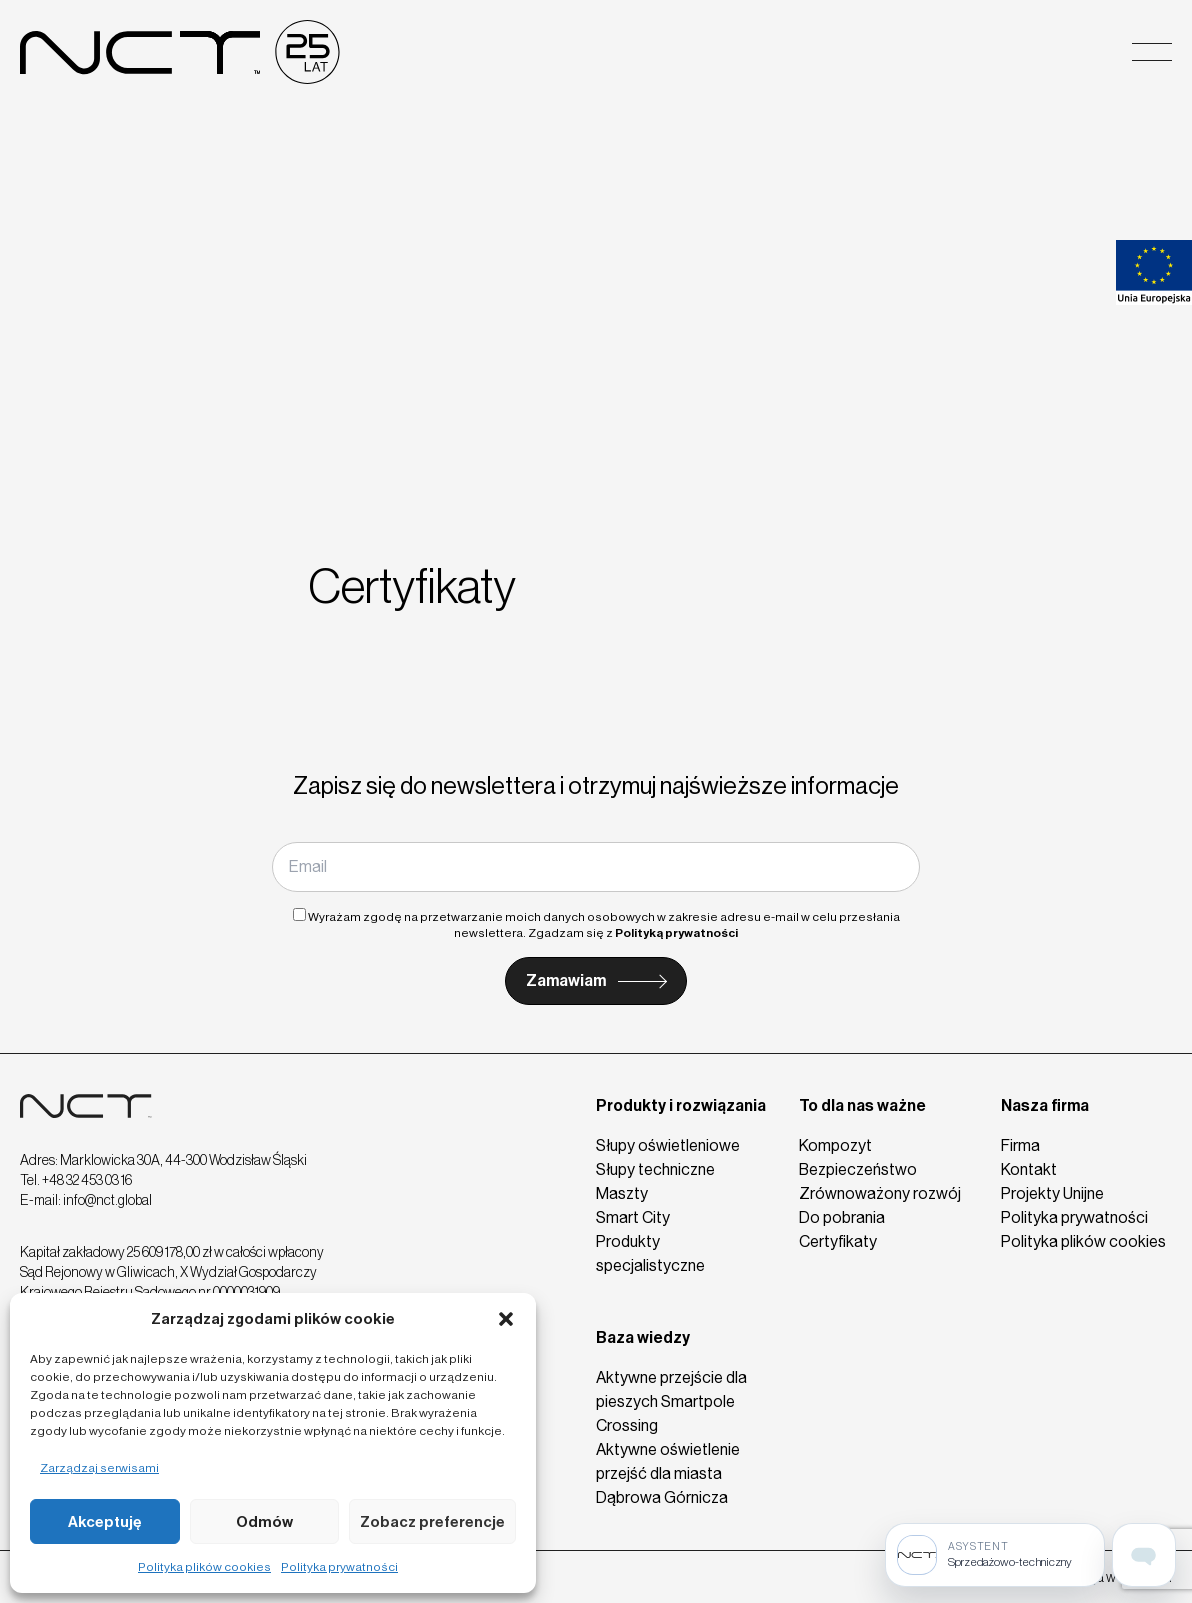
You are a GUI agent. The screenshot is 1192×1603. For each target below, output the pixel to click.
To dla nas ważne (862, 1105)
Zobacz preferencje (432, 1522)
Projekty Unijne (1052, 1193)
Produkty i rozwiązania (681, 1105)
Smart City (633, 1217)
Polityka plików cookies (204, 1567)
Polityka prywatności (339, 1567)
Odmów (264, 1522)
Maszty (622, 1193)
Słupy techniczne (655, 1169)
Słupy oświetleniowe (668, 1145)
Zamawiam (566, 980)
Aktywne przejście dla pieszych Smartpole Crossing (671, 1401)
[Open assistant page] (1144, 1555)
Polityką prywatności (676, 933)
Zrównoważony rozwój (880, 1193)
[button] (506, 1319)
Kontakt (1029, 1169)
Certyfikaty (838, 1241)
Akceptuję (105, 1522)
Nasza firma (1045, 1105)
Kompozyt (835, 1145)
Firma (1020, 1145)
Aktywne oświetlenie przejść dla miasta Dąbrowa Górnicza (668, 1473)
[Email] (596, 867)
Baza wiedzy (643, 1337)
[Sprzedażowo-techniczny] (995, 1555)
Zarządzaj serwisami (99, 1468)
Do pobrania (842, 1217)
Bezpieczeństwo (858, 1169)
